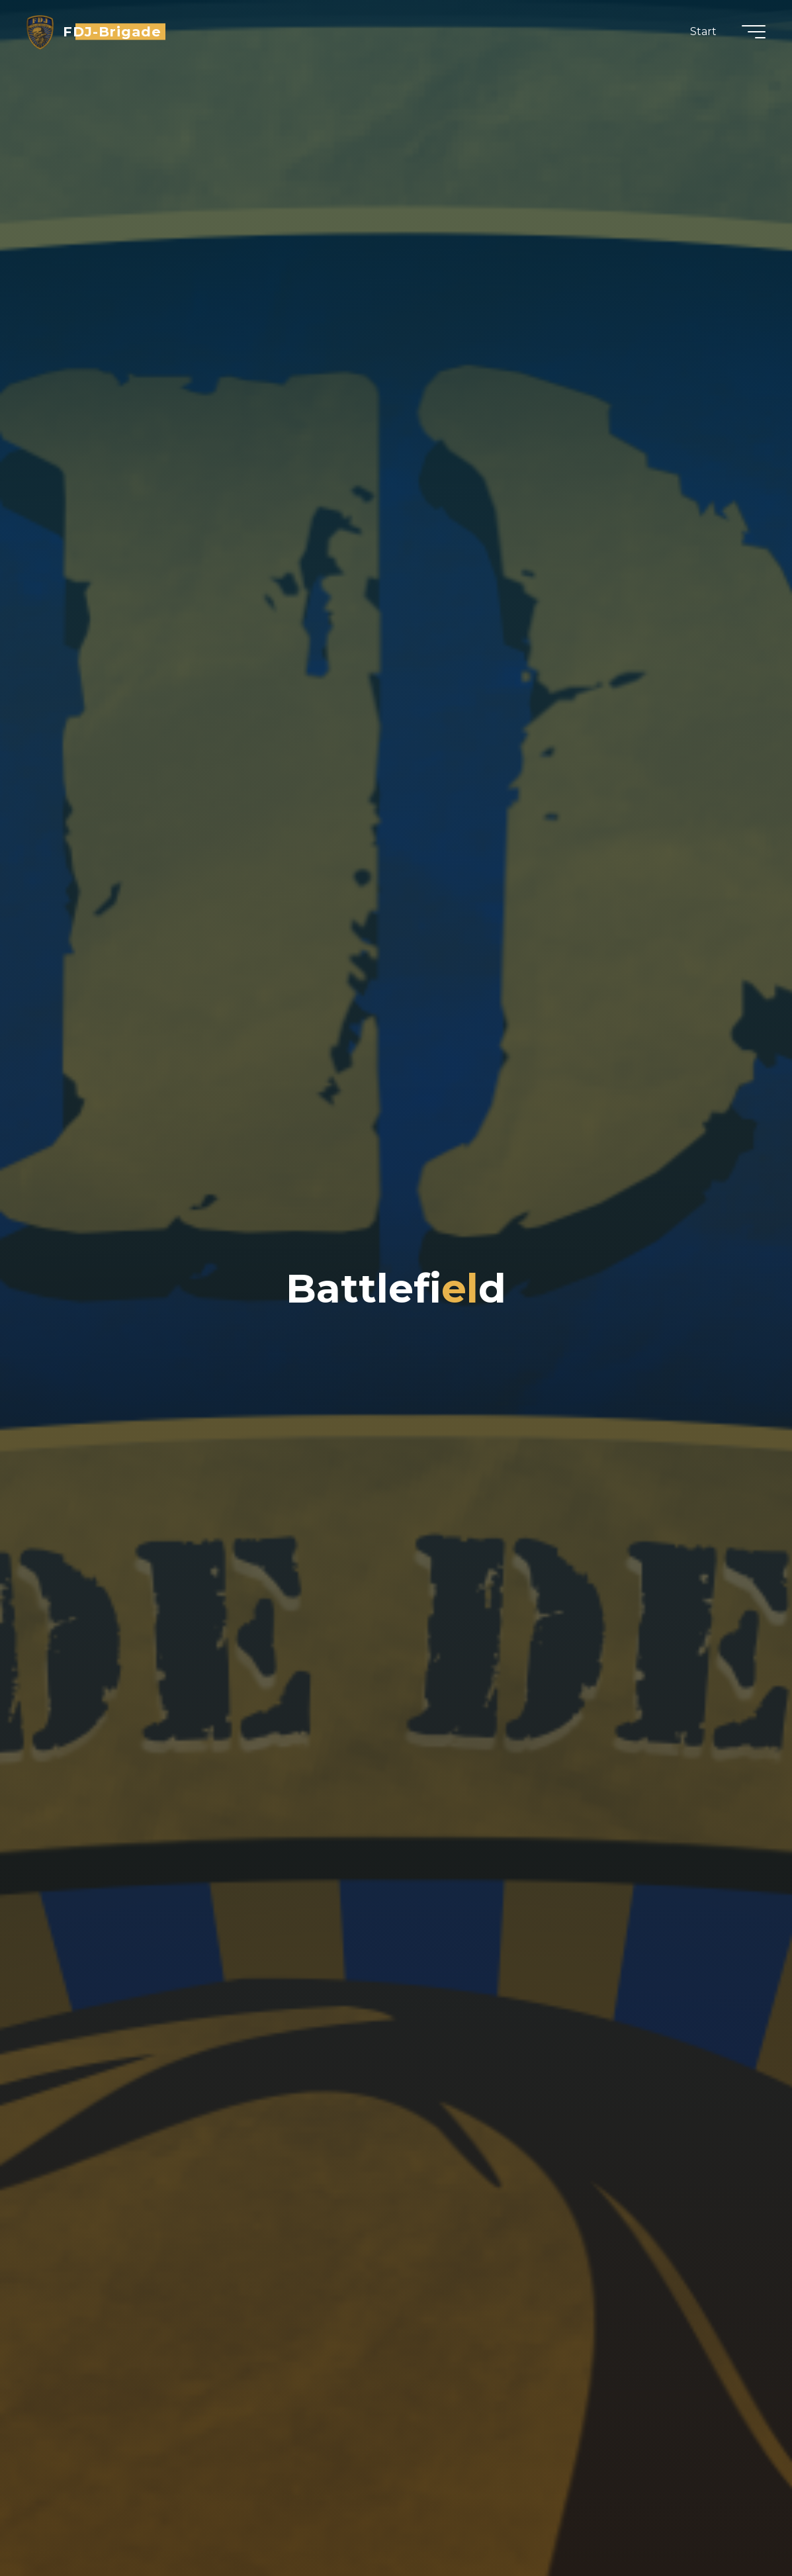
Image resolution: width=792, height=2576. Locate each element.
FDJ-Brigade (112, 31)
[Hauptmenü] (754, 31)
